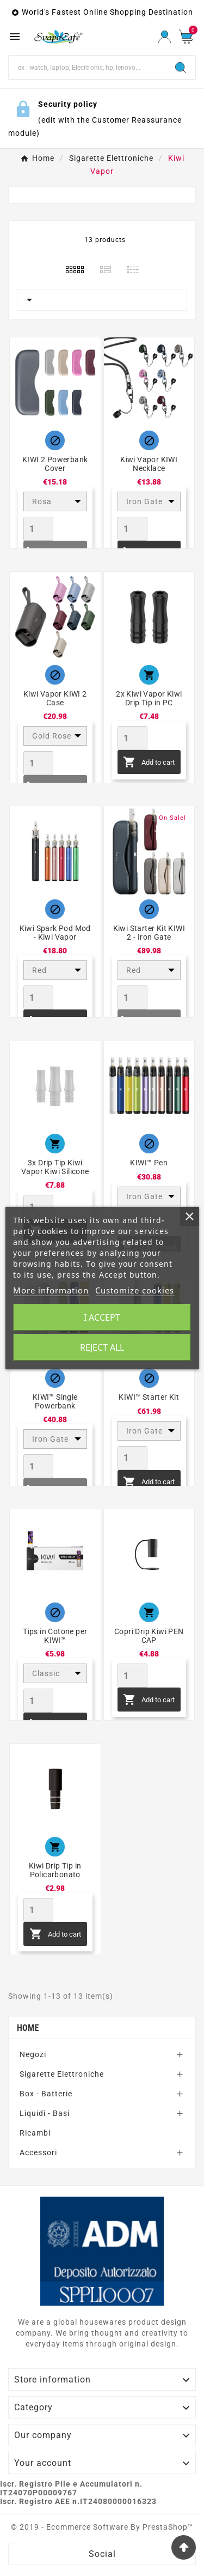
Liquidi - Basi (45, 2113)
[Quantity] (38, 529)
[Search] (87, 67)
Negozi (33, 2054)
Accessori (38, 2152)
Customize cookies (134, 1290)
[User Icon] (164, 37)
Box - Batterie (46, 2093)
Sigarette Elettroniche (62, 2074)
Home (28, 2028)
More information (51, 1290)
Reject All (102, 1347)
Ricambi (35, 2132)
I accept (102, 1317)
